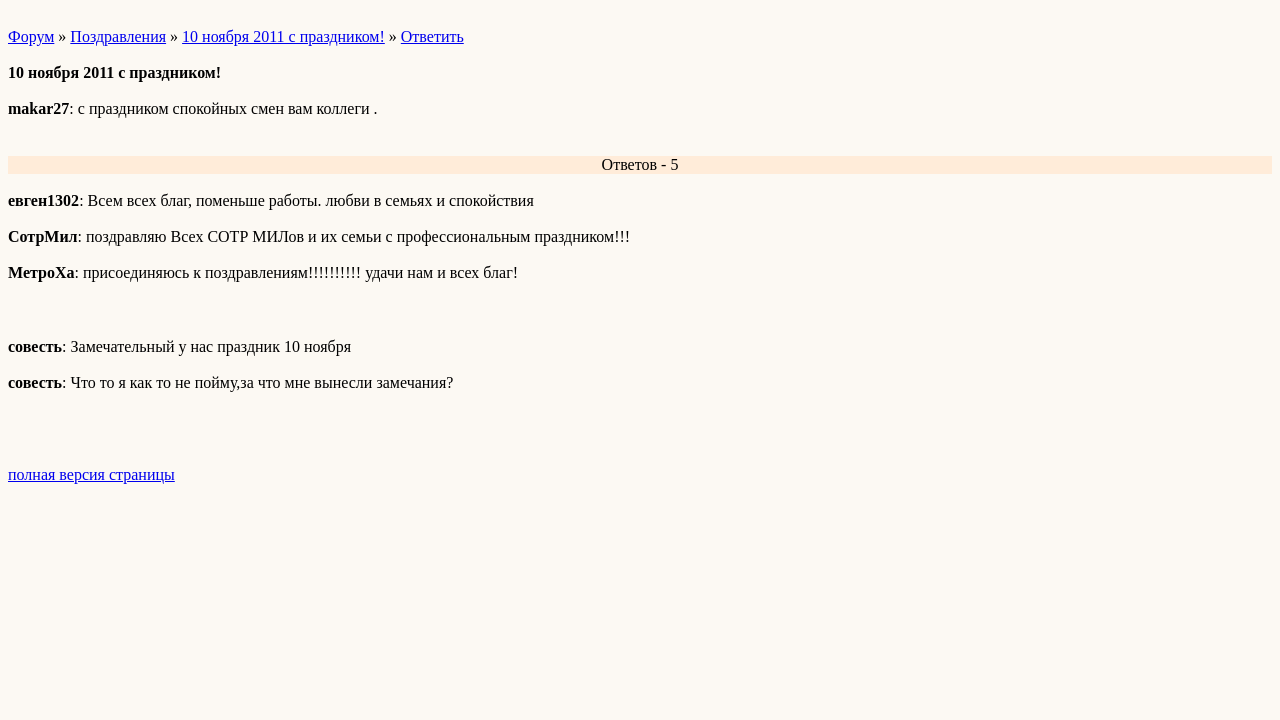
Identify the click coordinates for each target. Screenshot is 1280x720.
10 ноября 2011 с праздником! (283, 36)
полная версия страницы (91, 474)
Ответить (432, 36)
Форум (31, 36)
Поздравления (118, 36)
